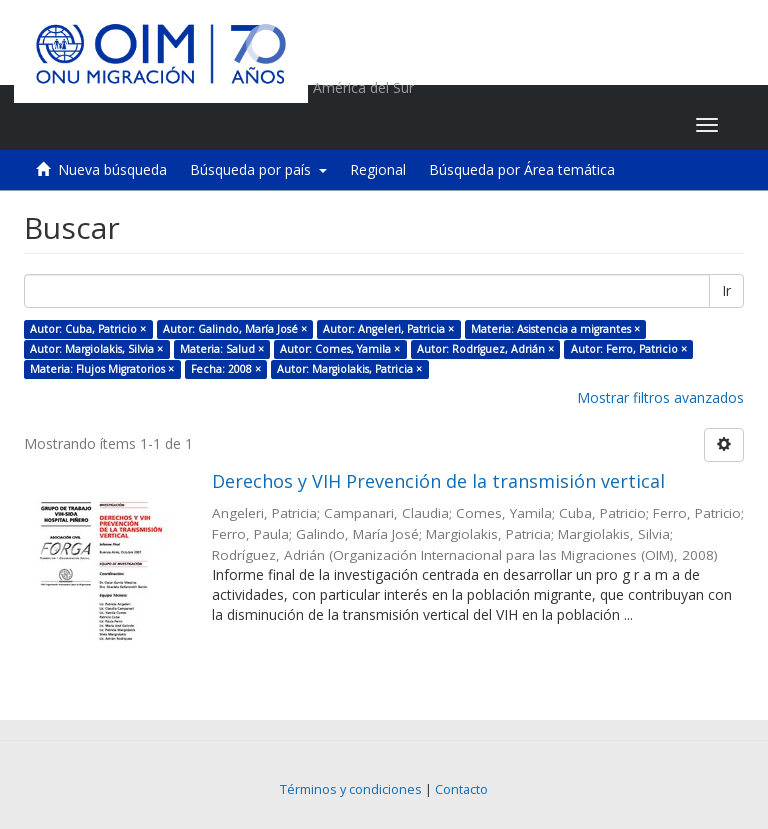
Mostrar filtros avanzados (660, 397)
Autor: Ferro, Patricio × (629, 349)
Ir (726, 290)
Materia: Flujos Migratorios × (102, 369)
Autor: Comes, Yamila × (340, 349)
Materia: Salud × (222, 349)
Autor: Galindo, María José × (235, 329)
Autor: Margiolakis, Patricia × (349, 369)
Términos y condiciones (351, 789)
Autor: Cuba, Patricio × (88, 329)
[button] (555, 125)
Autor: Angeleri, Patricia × (388, 329)
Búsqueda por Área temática (522, 169)
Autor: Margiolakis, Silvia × (96, 349)
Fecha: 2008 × (226, 369)
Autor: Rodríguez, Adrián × (485, 349)
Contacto (461, 789)
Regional (378, 169)
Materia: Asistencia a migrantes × (555, 329)
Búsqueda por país (258, 169)
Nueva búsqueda (112, 169)
